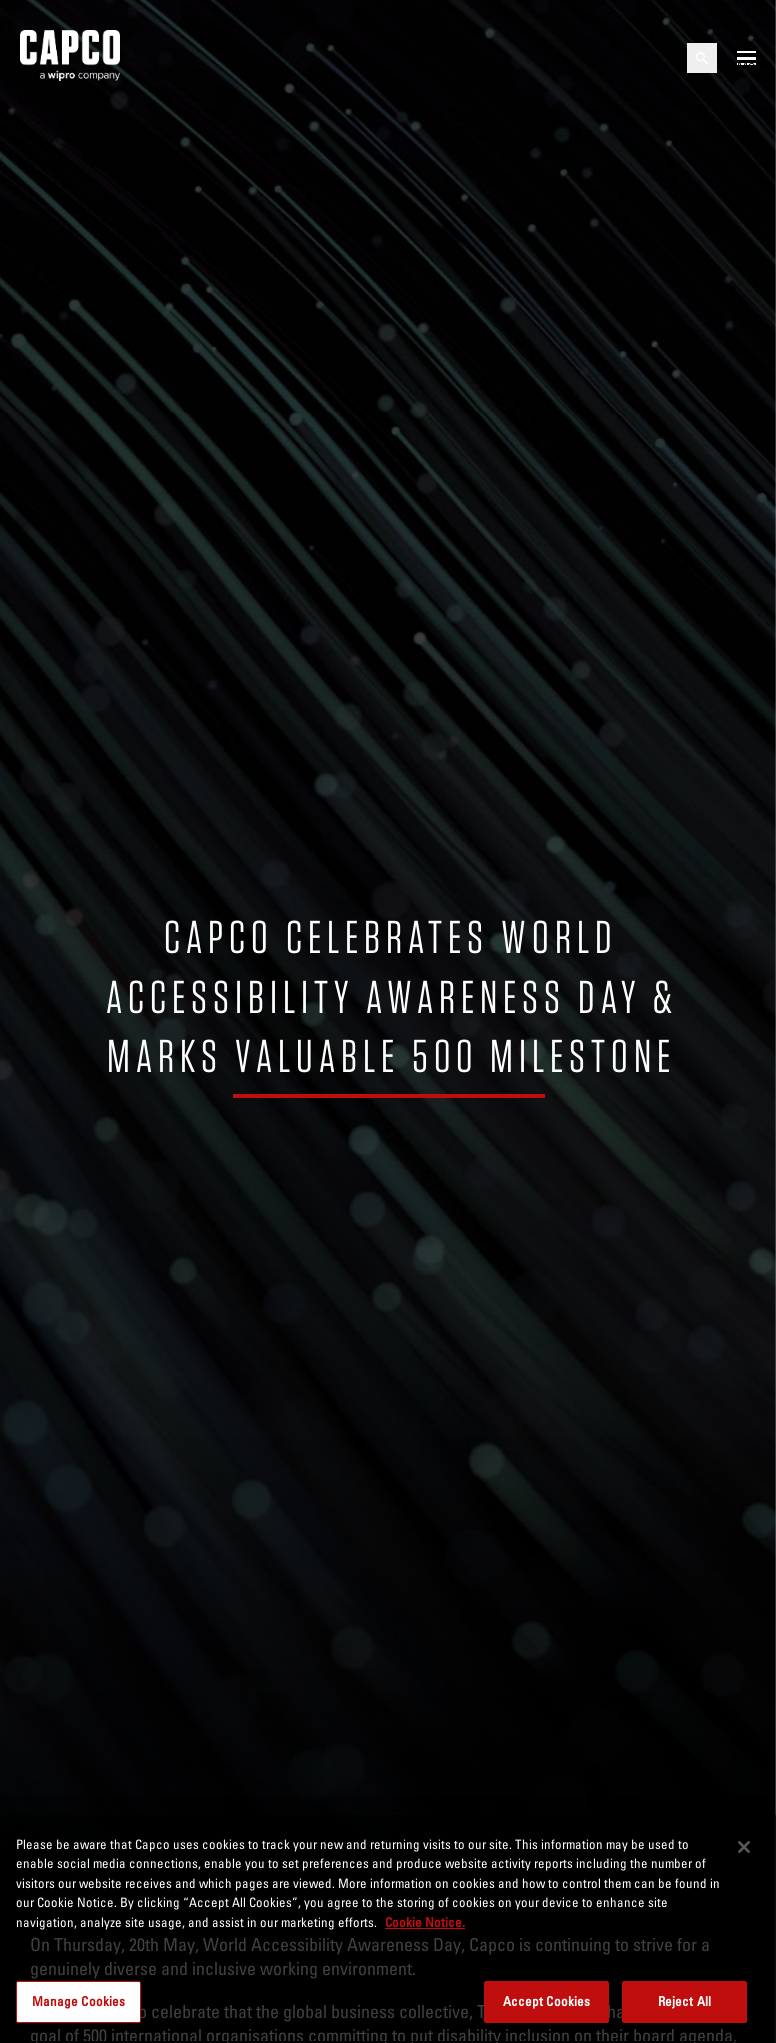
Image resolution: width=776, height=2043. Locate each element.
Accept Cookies (547, 2001)
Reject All (684, 2001)
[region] (388, 1929)
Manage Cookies (79, 2001)
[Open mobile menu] (746, 58)
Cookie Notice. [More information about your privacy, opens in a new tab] (425, 1922)
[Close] (744, 1847)
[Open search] (702, 58)
